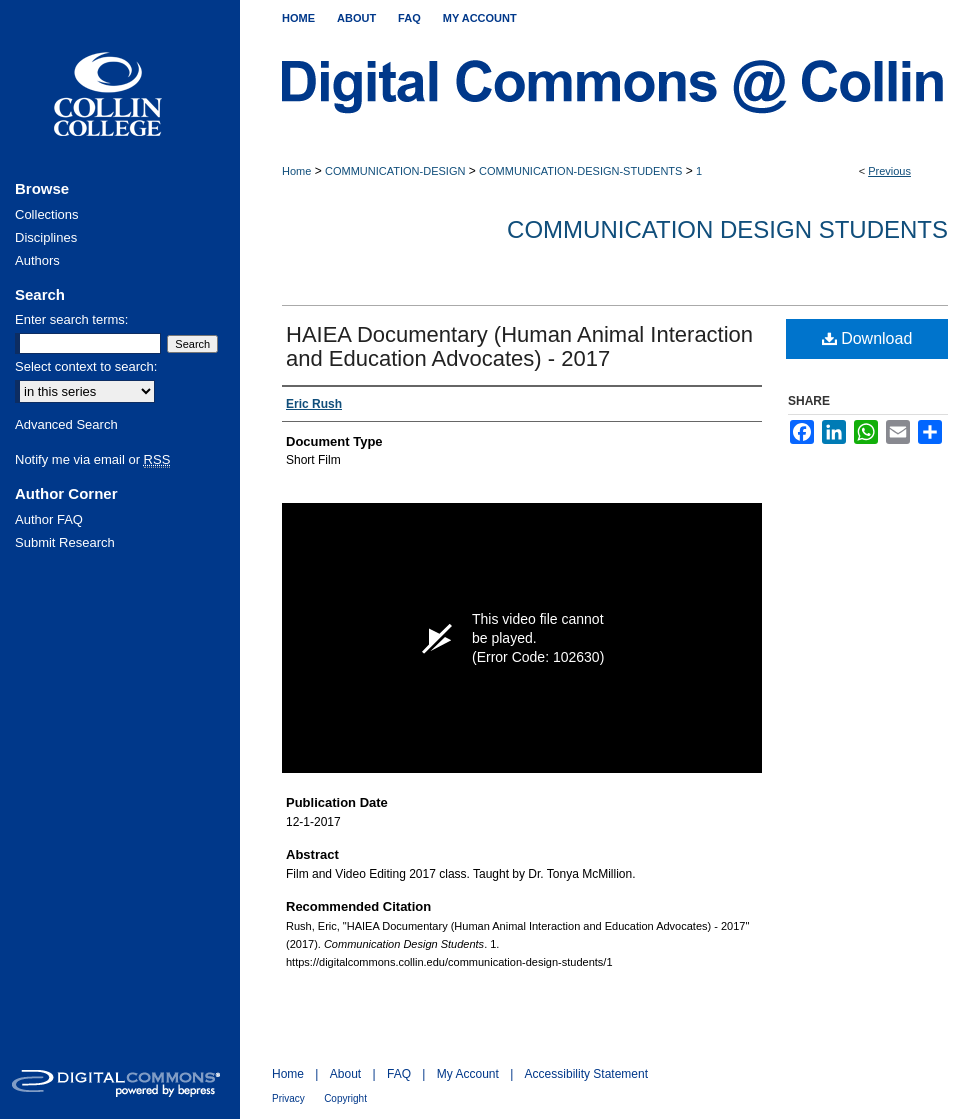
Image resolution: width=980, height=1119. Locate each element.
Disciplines (46, 237)
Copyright (345, 1098)
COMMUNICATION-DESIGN (395, 171)
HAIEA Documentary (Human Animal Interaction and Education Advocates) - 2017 (519, 346)
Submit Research (65, 542)
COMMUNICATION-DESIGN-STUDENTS (580, 171)
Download (867, 338)
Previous (889, 171)
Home (296, 171)
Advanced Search (66, 424)
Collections (47, 214)
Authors (37, 260)
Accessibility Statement (586, 1074)
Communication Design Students (727, 229)
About (345, 1074)
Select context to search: (86, 366)
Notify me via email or (92, 459)
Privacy (288, 1098)
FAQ (399, 1074)
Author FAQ (49, 519)
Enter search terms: (71, 319)
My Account (468, 1074)
